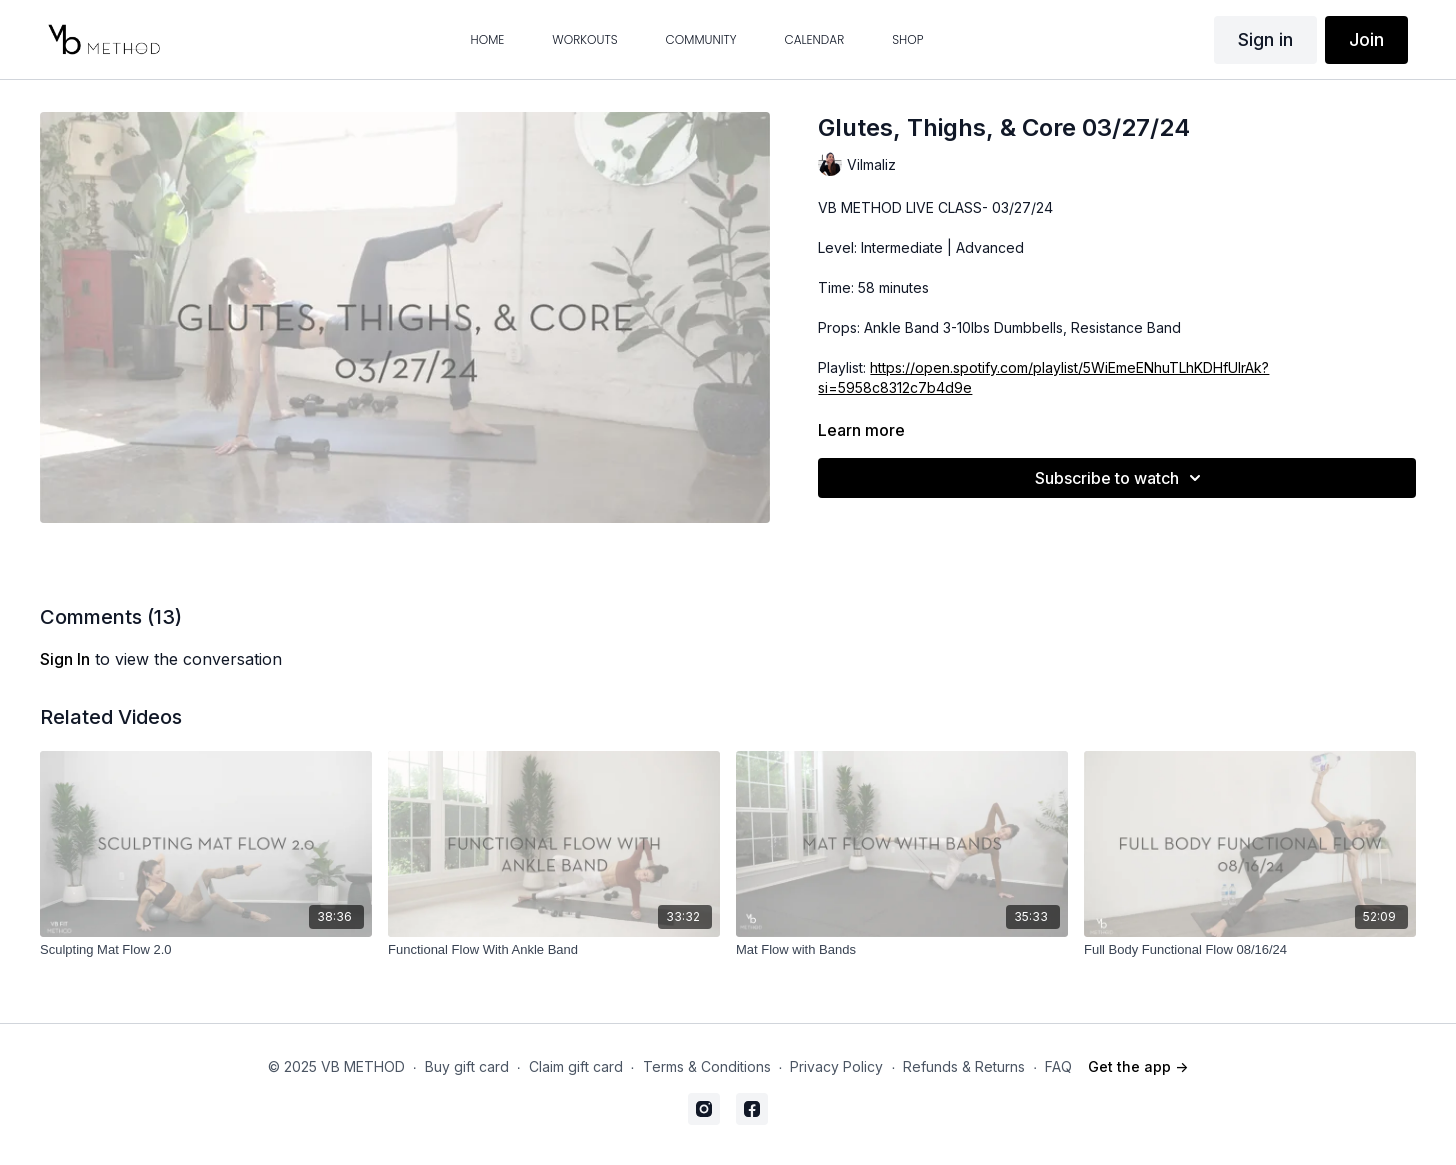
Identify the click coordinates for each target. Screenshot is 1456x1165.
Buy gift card (467, 1066)
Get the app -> (1138, 1066)
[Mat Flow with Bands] (902, 950)
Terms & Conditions (707, 1066)
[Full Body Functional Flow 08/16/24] (1250, 950)
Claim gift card (576, 1066)
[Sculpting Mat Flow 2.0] (206, 950)
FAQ (1058, 1066)
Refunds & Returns (964, 1066)
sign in (65, 659)
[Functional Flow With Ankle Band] (554, 950)
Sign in (1265, 39)
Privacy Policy (836, 1066)
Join (1366, 39)
